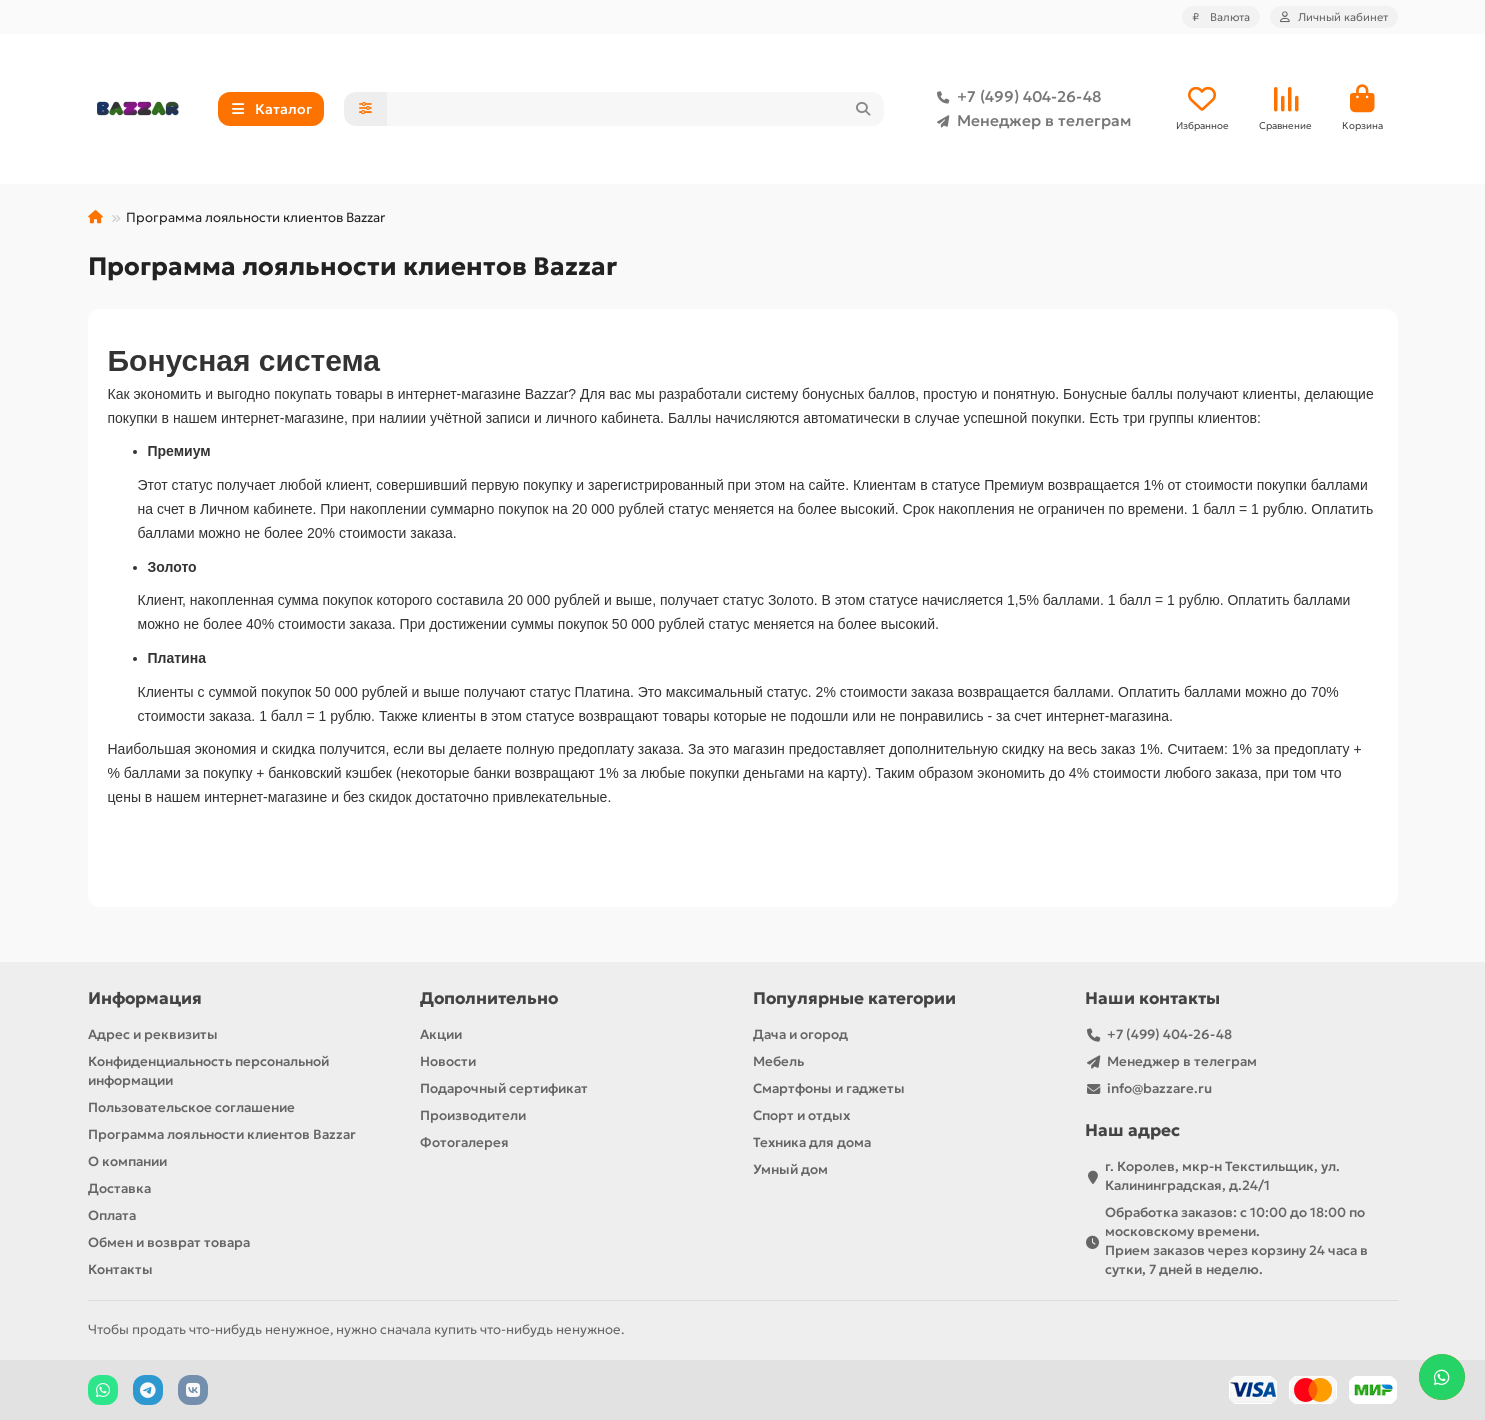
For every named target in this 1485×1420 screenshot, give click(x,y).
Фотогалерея (464, 1142)
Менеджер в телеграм (1030, 121)
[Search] (635, 109)
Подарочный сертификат (504, 1088)
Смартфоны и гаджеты (829, 1088)
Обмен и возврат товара (169, 1242)
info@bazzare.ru (1159, 1088)
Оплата (112, 1215)
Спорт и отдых (801, 1115)
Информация (145, 998)
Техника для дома (812, 1142)
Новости (448, 1061)
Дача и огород (800, 1034)
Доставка (119, 1188)
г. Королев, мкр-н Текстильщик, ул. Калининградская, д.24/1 (1222, 1176)
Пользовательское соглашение (191, 1107)
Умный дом (790, 1169)
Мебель (778, 1061)
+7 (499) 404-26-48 (1015, 97)
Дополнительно (489, 998)
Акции (441, 1034)
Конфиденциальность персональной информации (208, 1071)
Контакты (120, 1269)
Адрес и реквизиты (153, 1034)
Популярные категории (854, 998)
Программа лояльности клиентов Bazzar (222, 1134)
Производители (473, 1115)
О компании (127, 1161)
